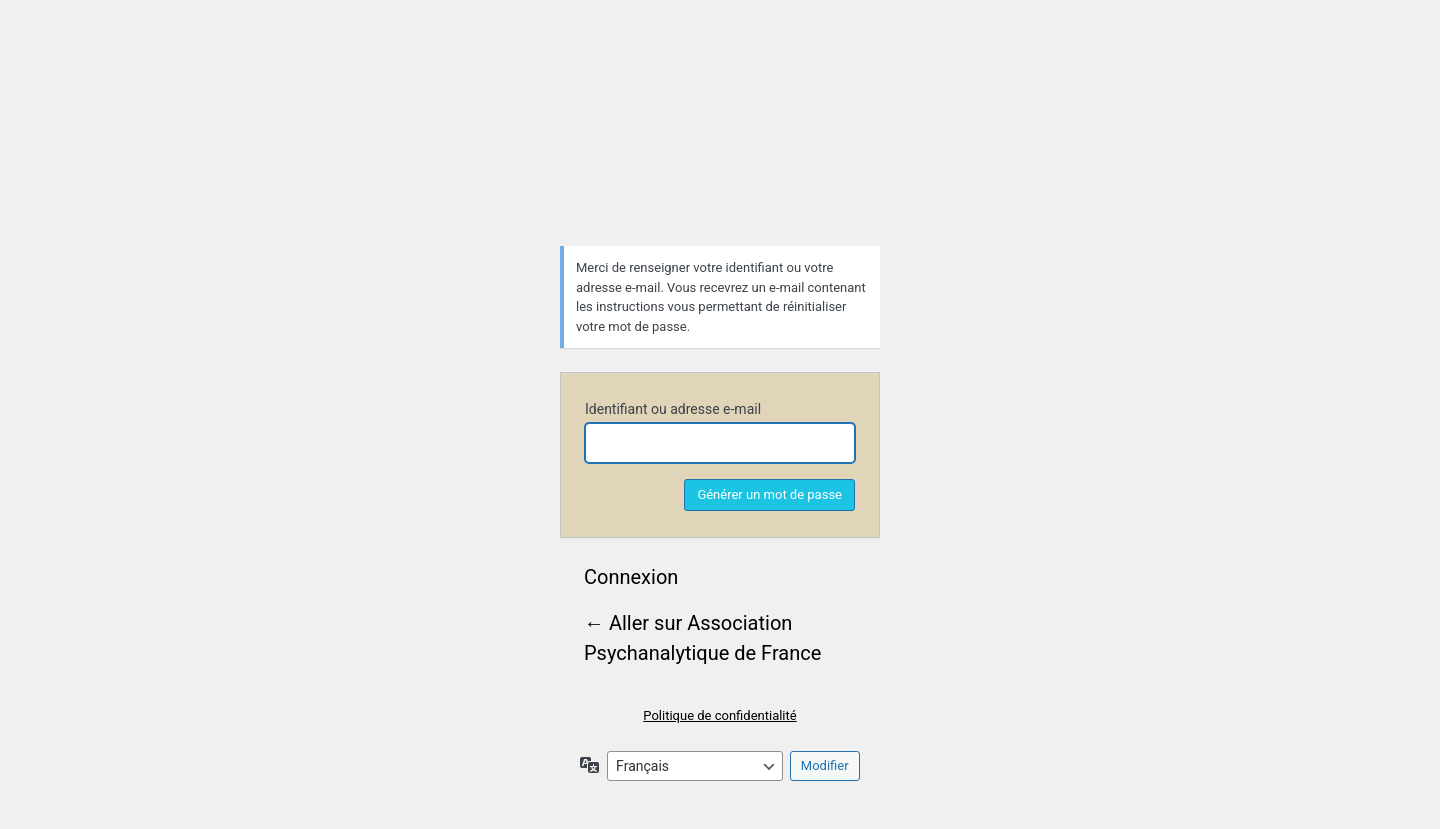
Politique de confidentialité (719, 715)
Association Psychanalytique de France (720, 147)
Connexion (631, 577)
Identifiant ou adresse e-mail (673, 409)
